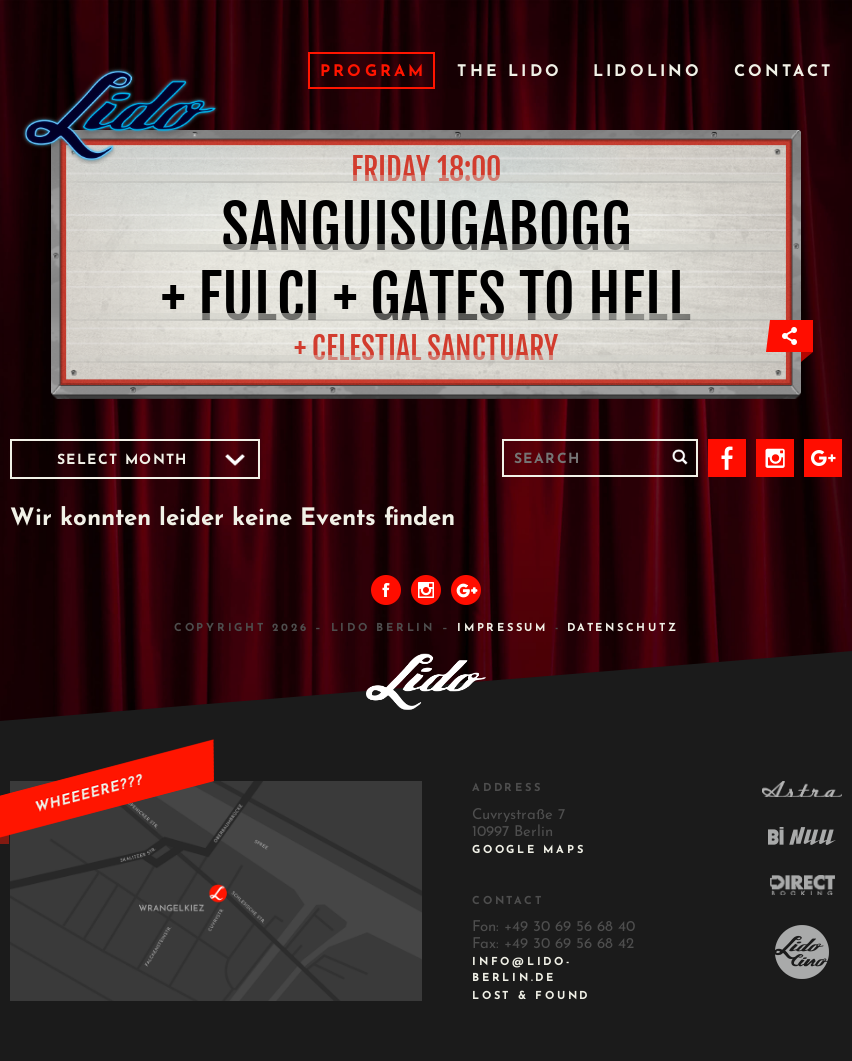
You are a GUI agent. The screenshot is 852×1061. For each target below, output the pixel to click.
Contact (783, 72)
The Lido (509, 72)
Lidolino (648, 72)
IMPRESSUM (502, 628)
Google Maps (528, 850)
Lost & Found (531, 996)
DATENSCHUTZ (622, 628)
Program (373, 72)
